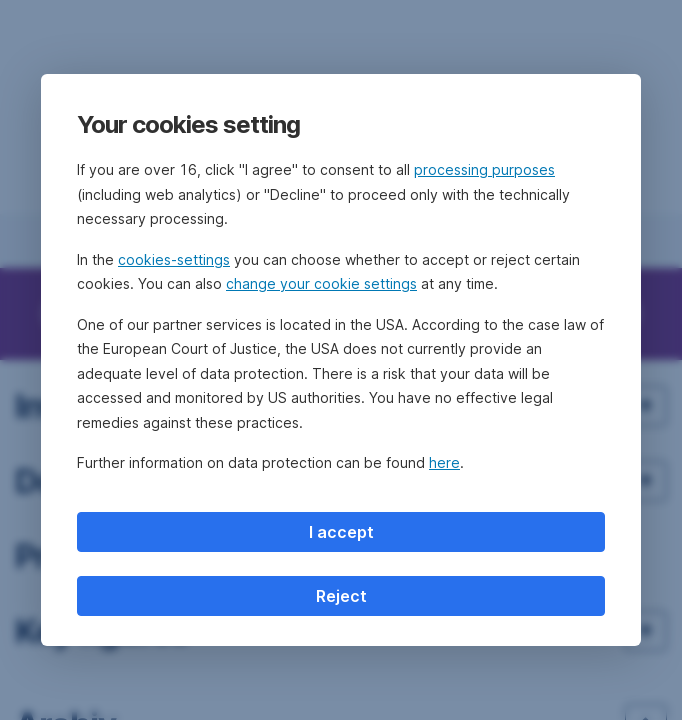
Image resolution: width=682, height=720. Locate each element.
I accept (341, 532)
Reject (341, 596)
